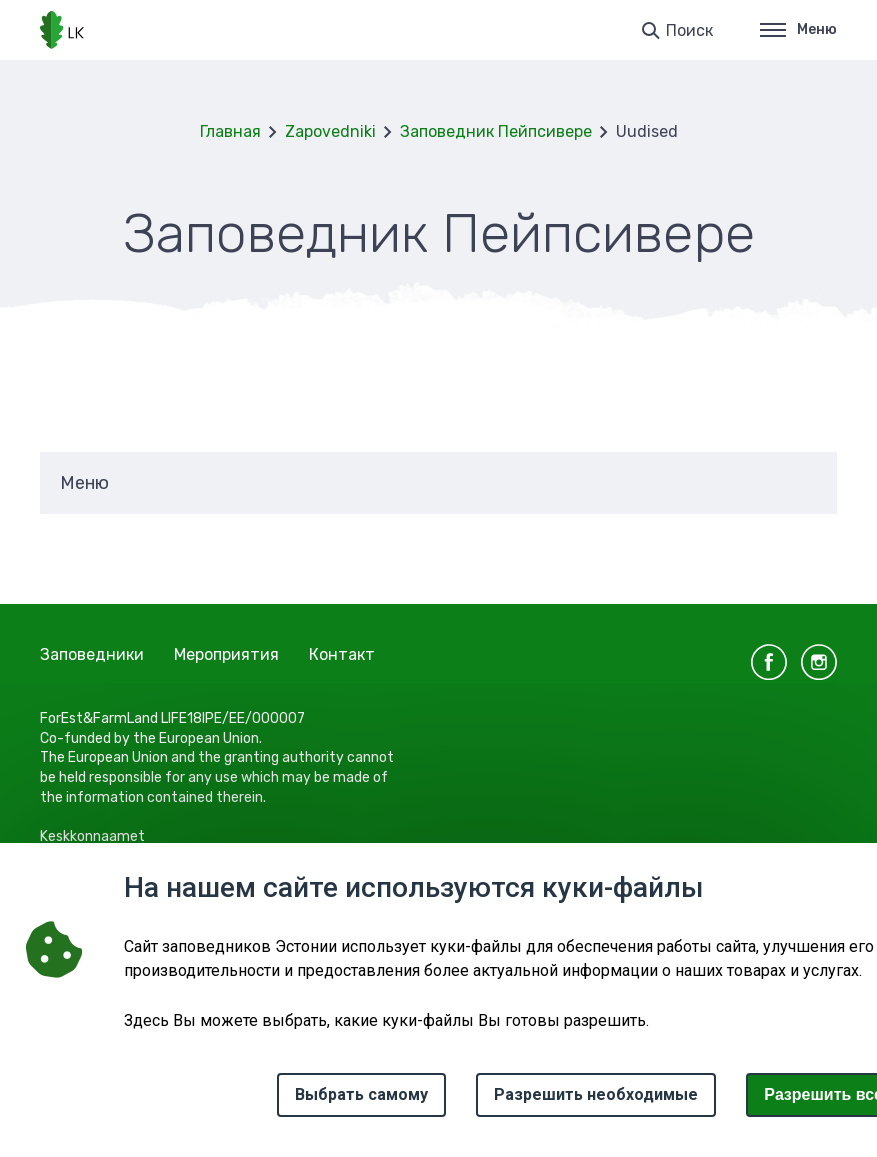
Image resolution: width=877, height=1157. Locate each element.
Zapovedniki (330, 131)
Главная (230, 131)
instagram (819, 662)
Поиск (689, 30)
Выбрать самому (361, 1094)
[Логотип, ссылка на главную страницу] (62, 30)
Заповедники (92, 654)
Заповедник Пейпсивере (496, 131)
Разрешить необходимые (596, 1094)
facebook (769, 662)
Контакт (342, 654)
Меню (798, 29)
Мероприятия (226, 654)
